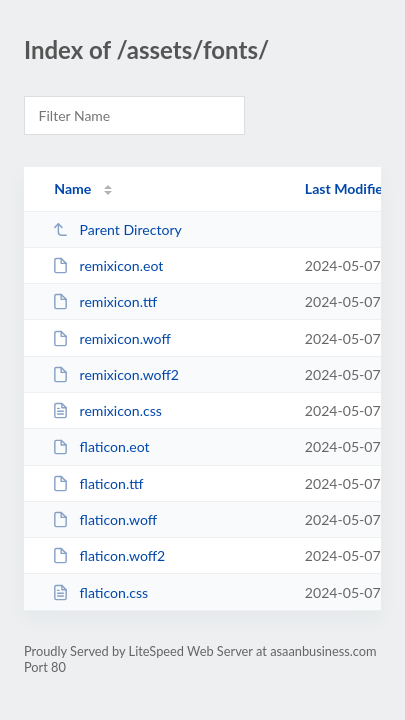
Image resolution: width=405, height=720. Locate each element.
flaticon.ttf (97, 483)
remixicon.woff (111, 338)
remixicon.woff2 (115, 374)
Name (72, 188)
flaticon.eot (100, 446)
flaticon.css (100, 592)
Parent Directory (117, 229)
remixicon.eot (107, 265)
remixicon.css (107, 410)
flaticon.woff (104, 519)
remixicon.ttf (104, 301)
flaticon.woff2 (108, 555)
